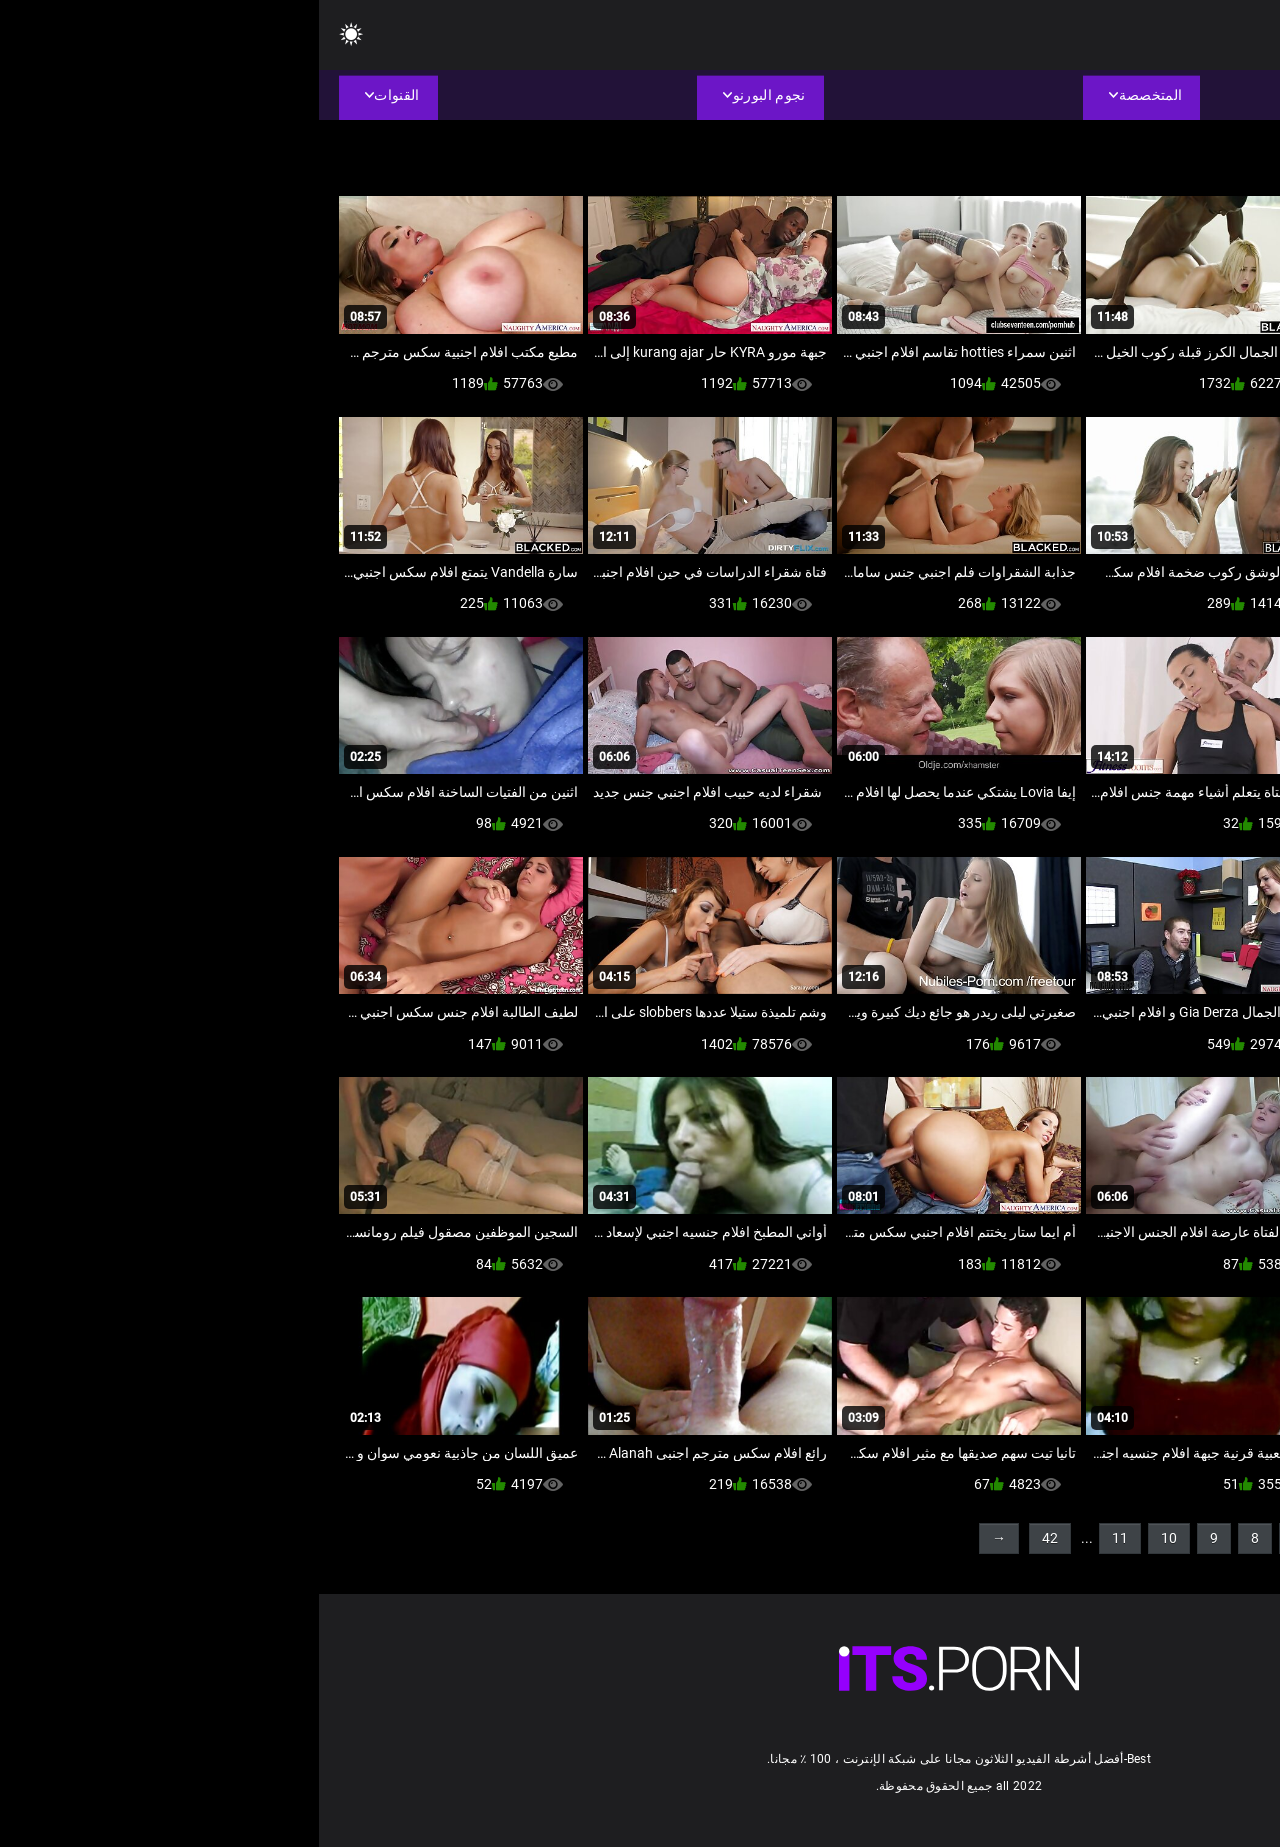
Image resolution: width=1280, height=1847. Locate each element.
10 (850, 1538)
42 (731, 1538)
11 (801, 1538)
